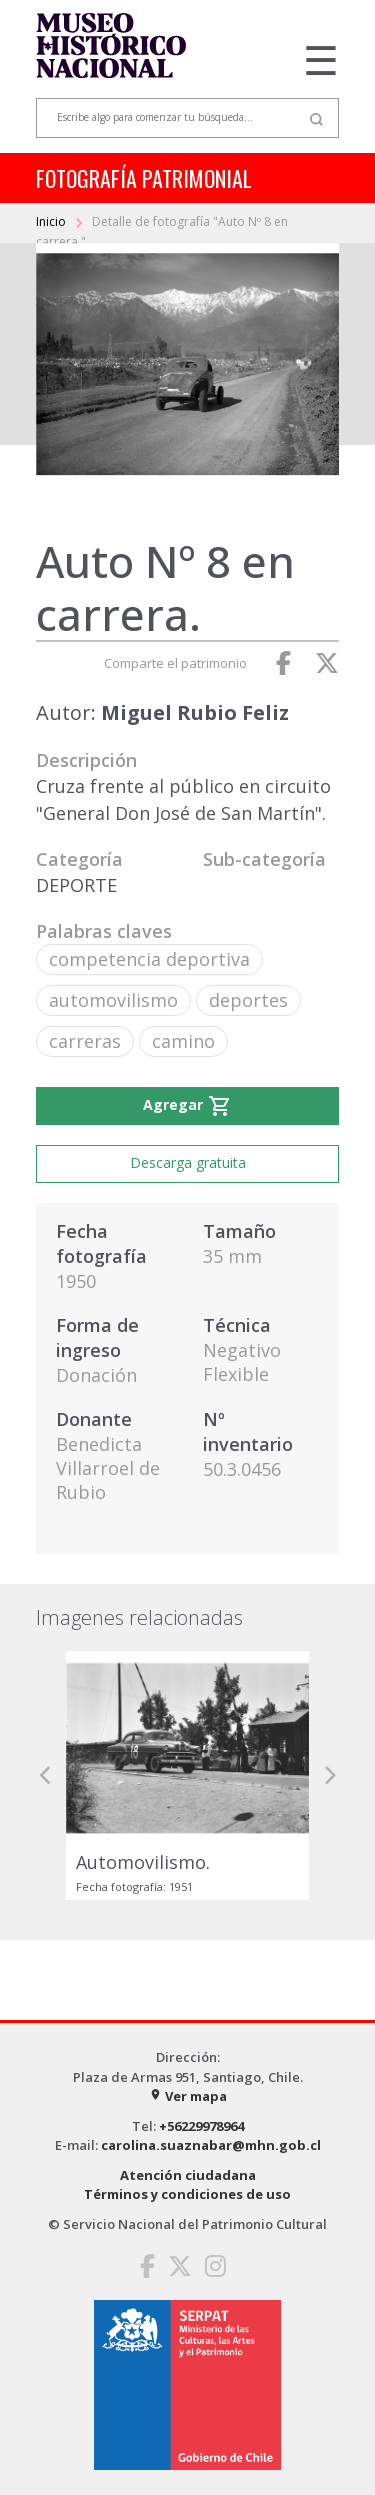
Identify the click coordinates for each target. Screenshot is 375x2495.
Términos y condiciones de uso (187, 2194)
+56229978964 (201, 2126)
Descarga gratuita (188, 1162)
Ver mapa (188, 2096)
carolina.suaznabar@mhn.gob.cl (211, 2145)
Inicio (52, 221)
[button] (46, 1775)
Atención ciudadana (188, 2175)
